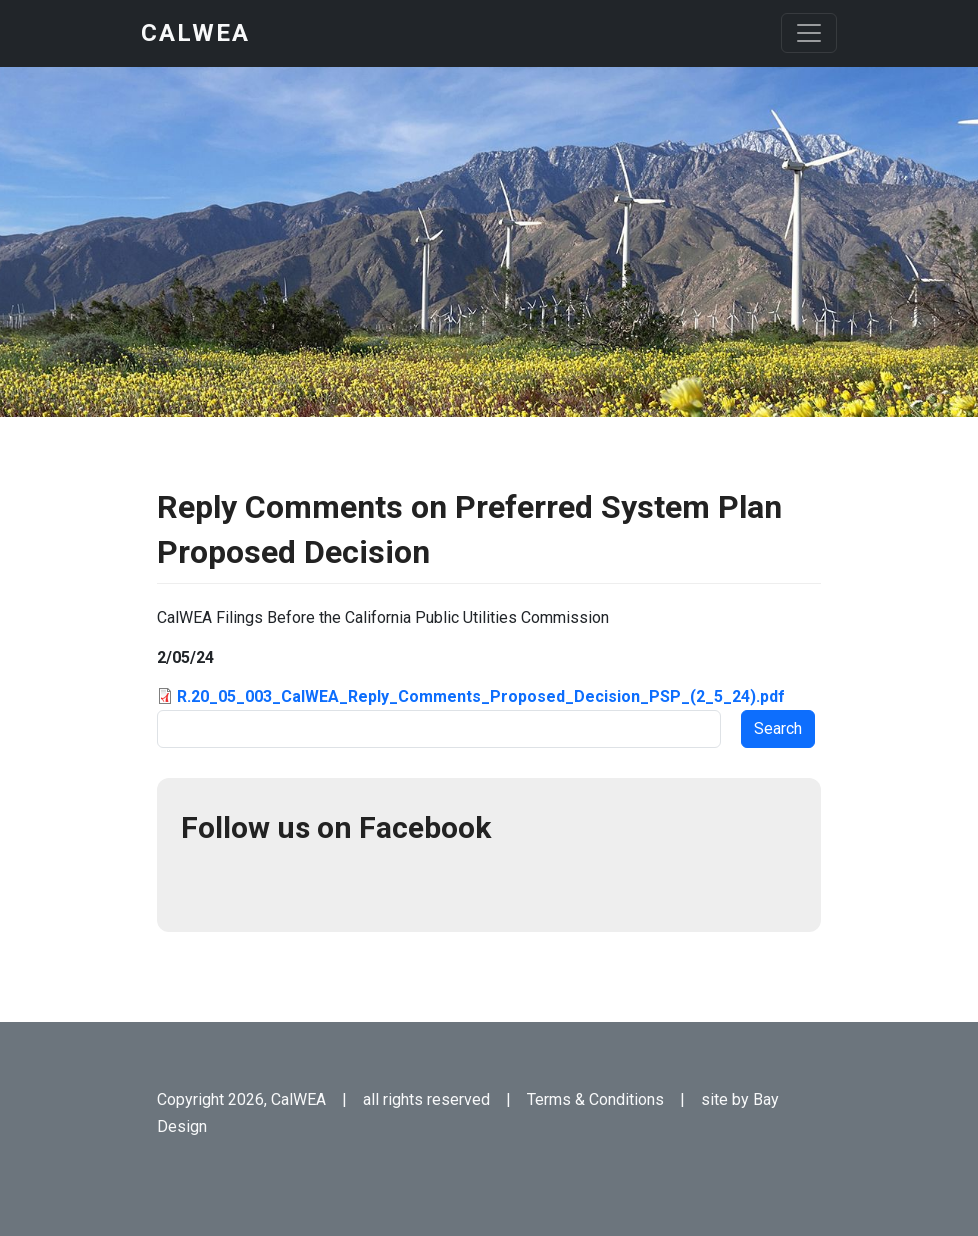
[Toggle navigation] (809, 33)
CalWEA (195, 33)
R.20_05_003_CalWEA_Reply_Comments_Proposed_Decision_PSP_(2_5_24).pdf (481, 696)
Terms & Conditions (595, 1099)
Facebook (205, 884)
